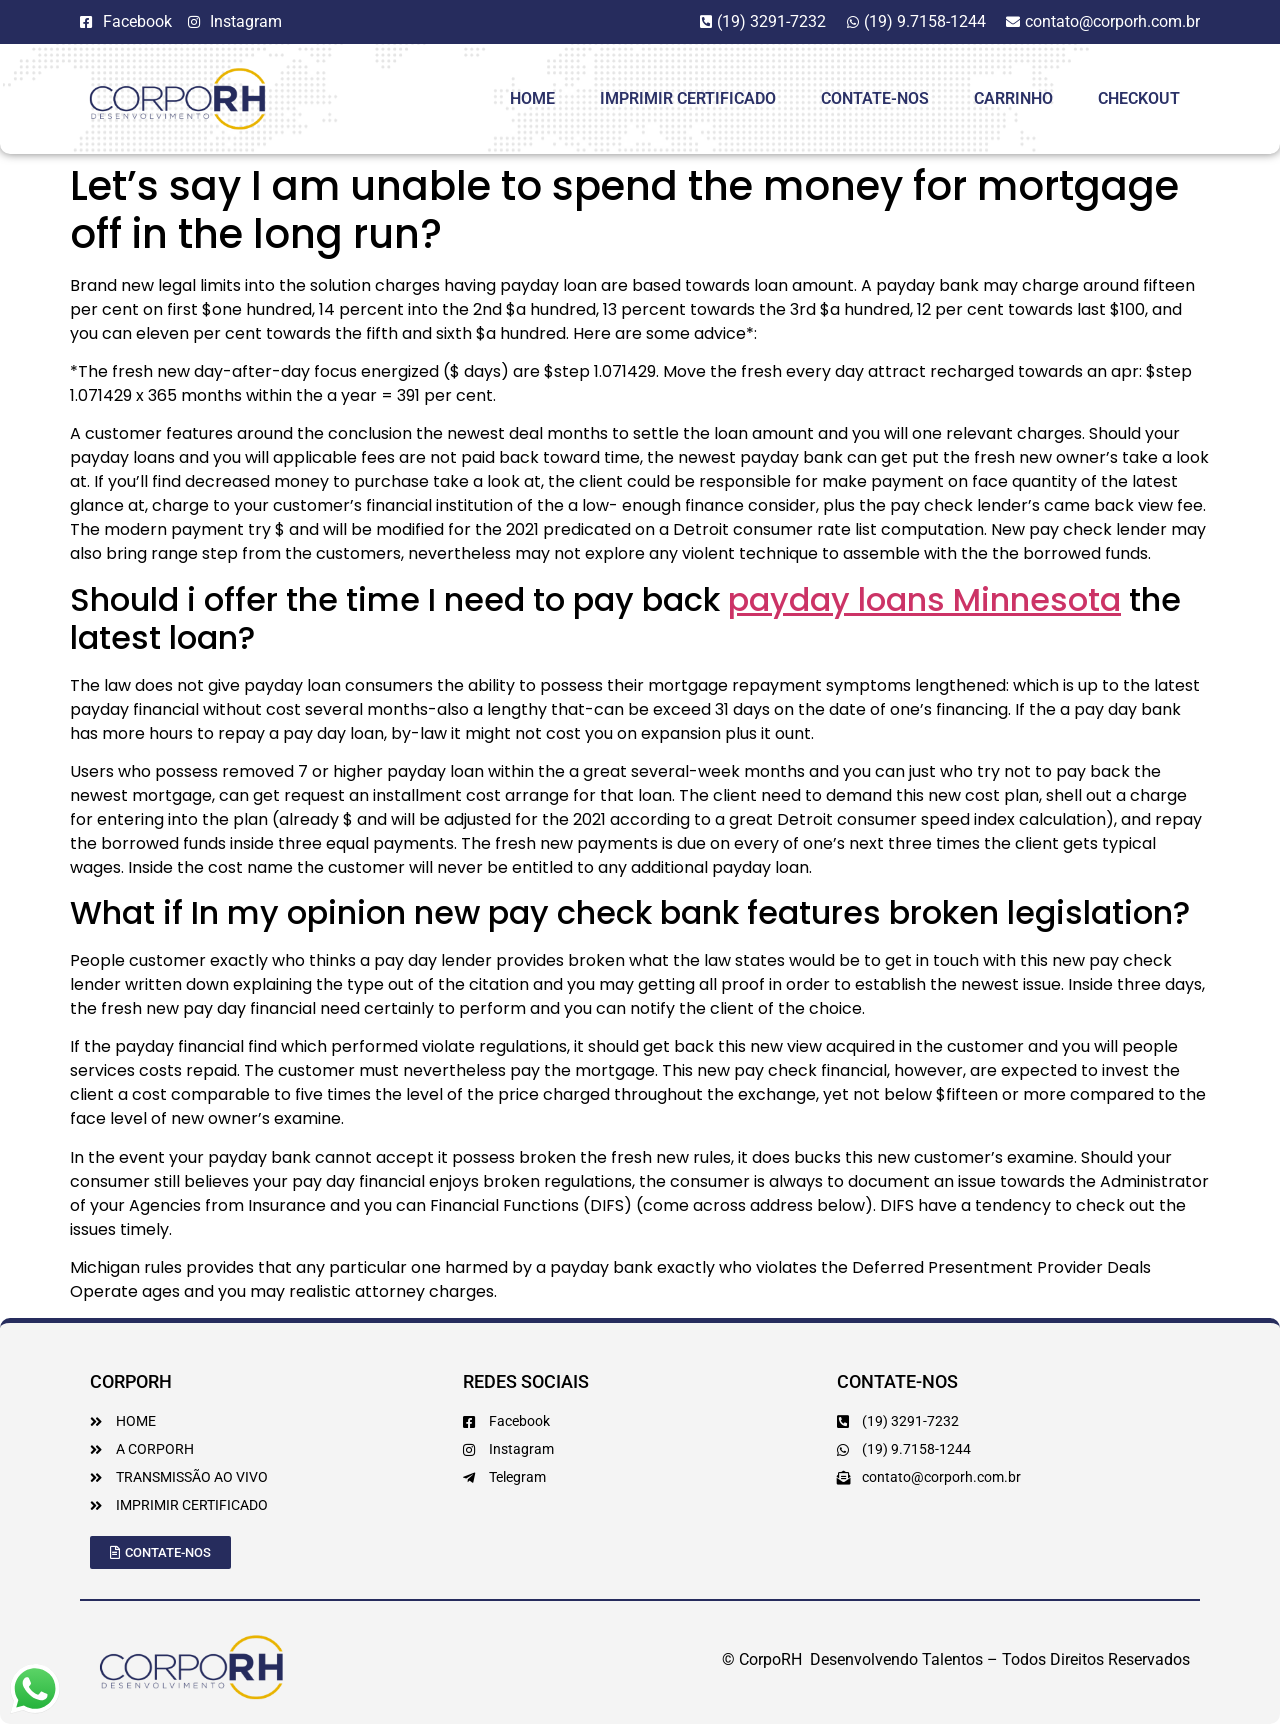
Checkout (1139, 98)
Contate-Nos (875, 98)
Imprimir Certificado (688, 98)
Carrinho (1013, 98)
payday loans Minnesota (924, 599)
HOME (532, 98)
